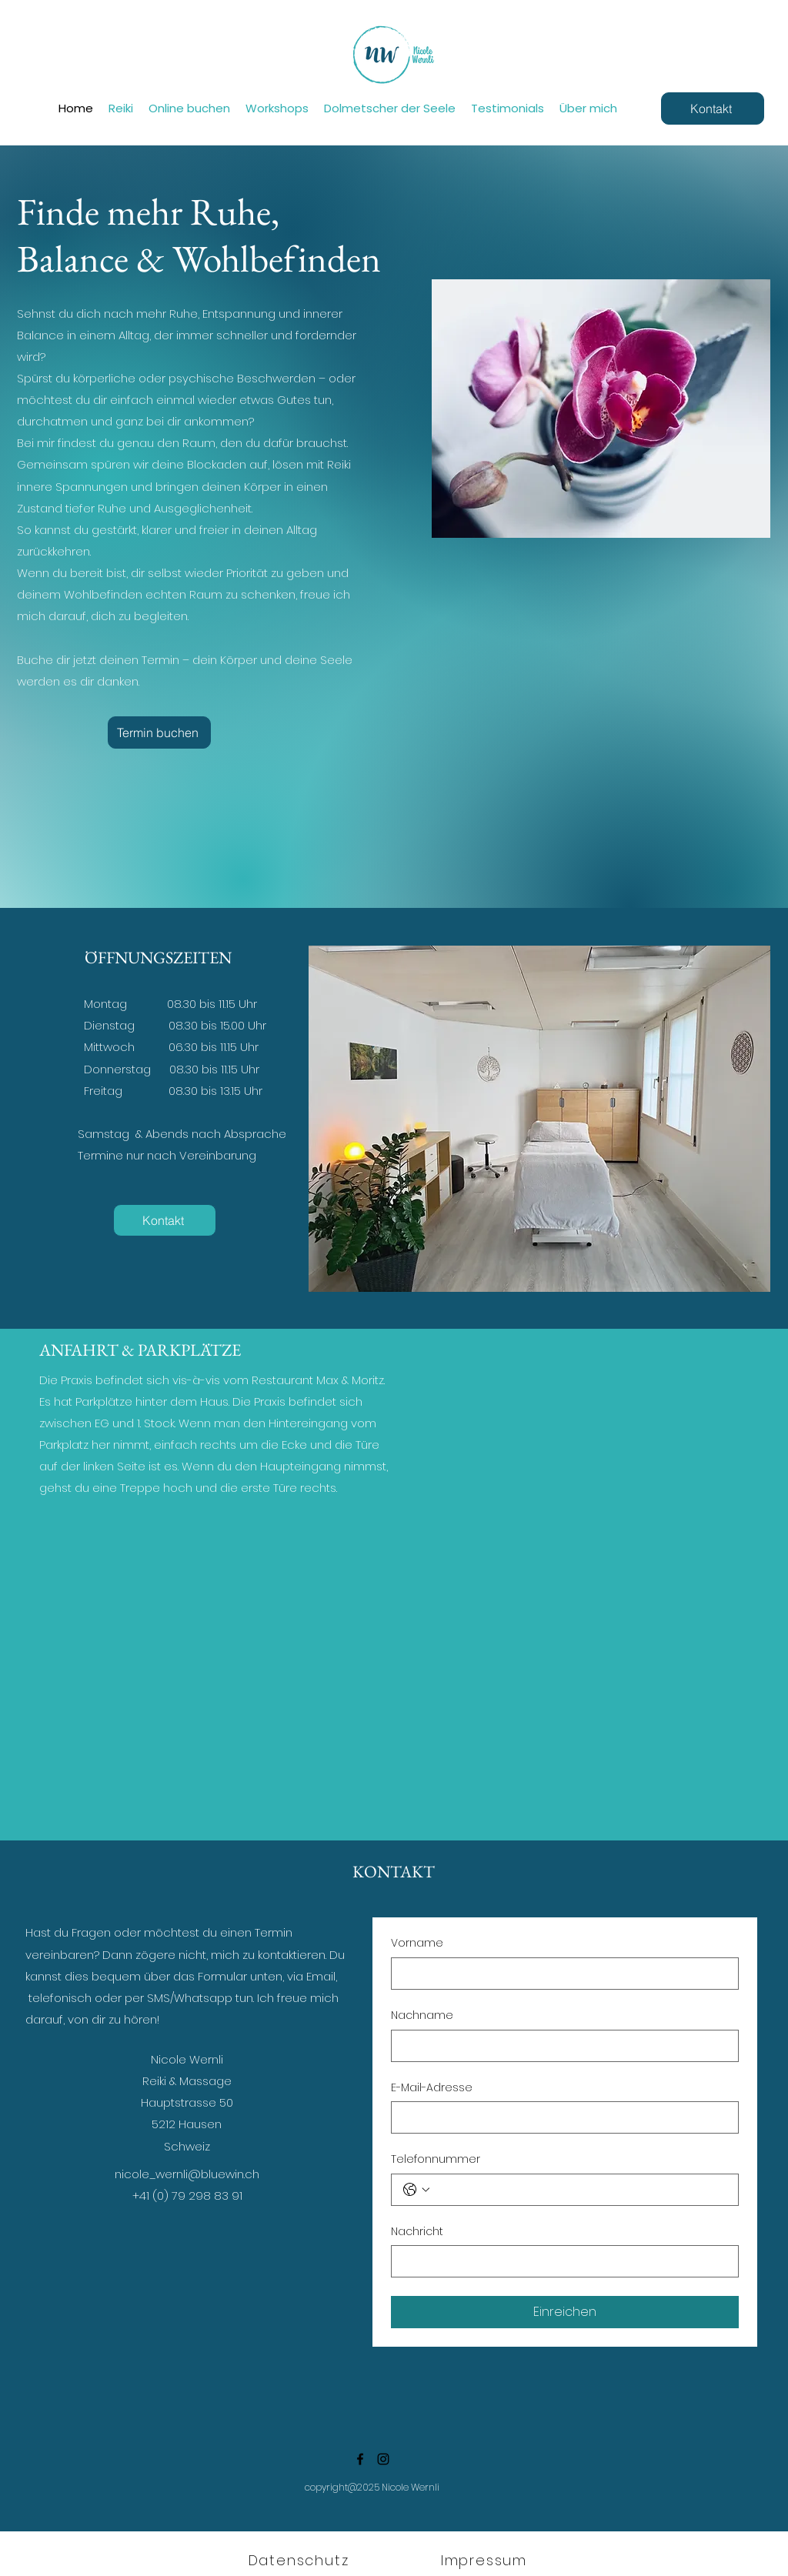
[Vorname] (560, 1973)
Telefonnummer (435, 2159)
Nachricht (417, 2231)
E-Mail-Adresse (431, 2087)
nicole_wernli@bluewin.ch (187, 2174)
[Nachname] (560, 2045)
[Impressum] (485, 2560)
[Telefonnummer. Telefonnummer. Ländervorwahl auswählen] (416, 2190)
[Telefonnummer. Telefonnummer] (580, 2189)
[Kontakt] (712, 108)
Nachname (422, 2015)
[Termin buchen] (159, 732)
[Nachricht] (560, 2261)
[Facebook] (360, 2459)
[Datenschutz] (300, 2560)
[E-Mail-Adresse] (560, 2117)
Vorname (417, 1943)
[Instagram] (383, 2459)
